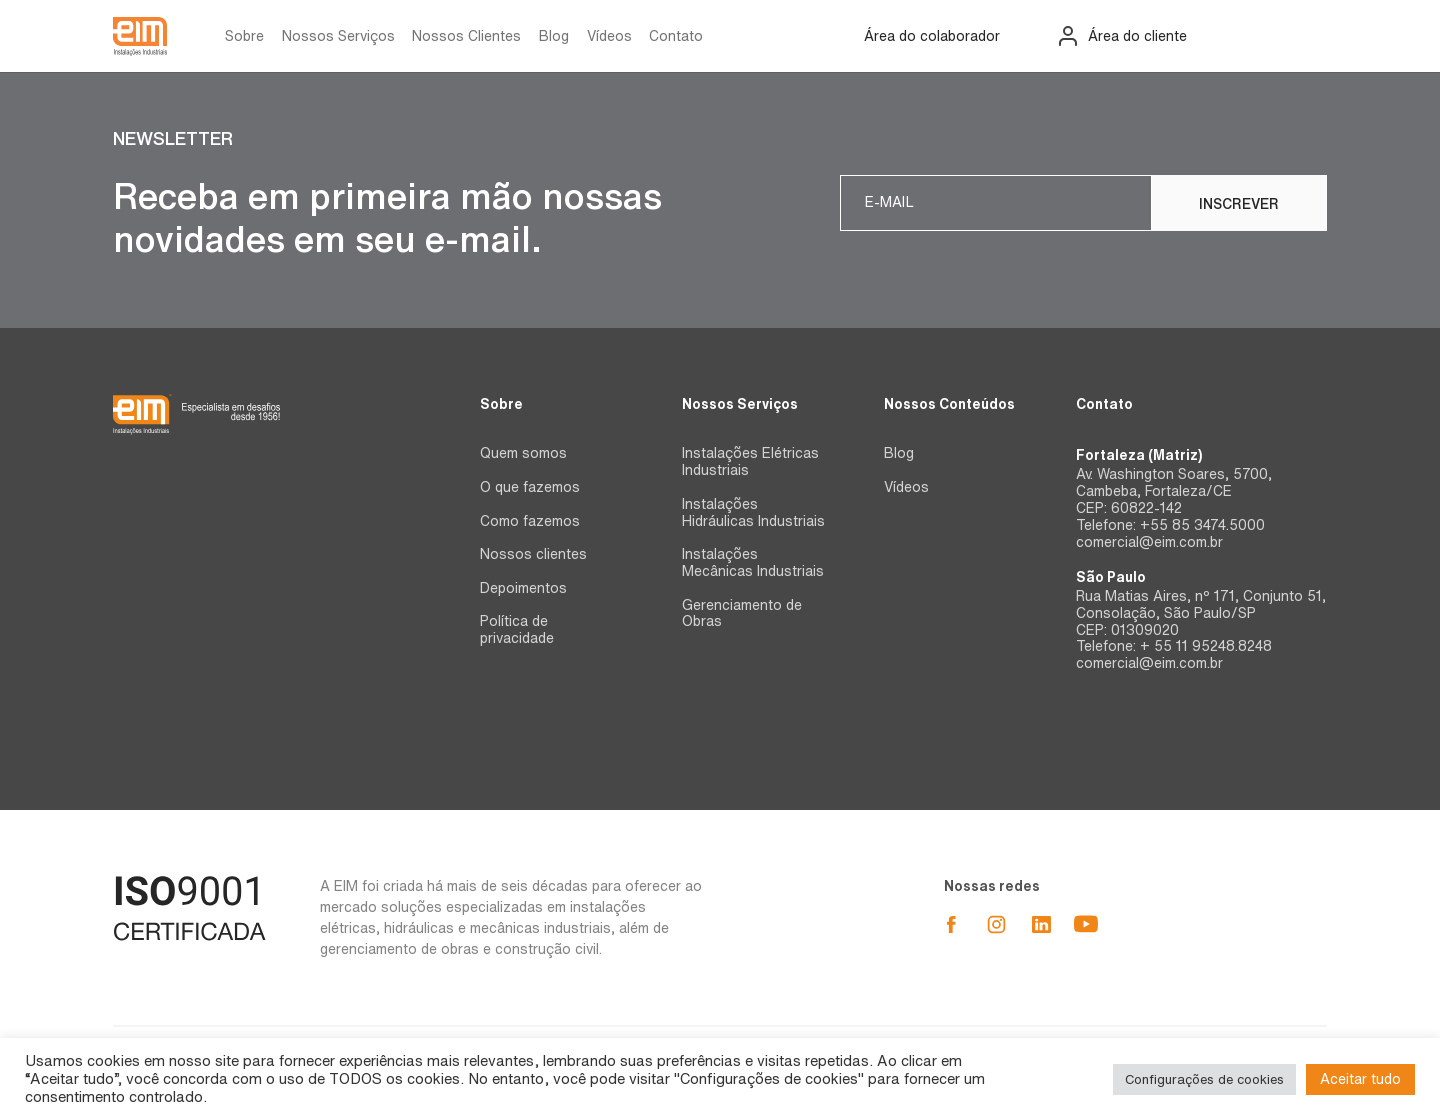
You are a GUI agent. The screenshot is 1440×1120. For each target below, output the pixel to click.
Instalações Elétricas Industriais (750, 461)
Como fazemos (530, 521)
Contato (676, 36)
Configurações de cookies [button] (1204, 1079)
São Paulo (1111, 577)
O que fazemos (530, 487)
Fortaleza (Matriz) (1139, 455)
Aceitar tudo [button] (1360, 1079)
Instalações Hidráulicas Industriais (753, 512)
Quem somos (523, 453)
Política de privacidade (517, 629)
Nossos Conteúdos (949, 404)
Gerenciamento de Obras (742, 613)
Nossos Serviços (338, 36)
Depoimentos (523, 588)
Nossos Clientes (466, 36)
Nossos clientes (533, 554)
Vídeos (609, 36)
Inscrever (1239, 204)
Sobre (244, 36)
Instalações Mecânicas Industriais (753, 562)
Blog (554, 36)
